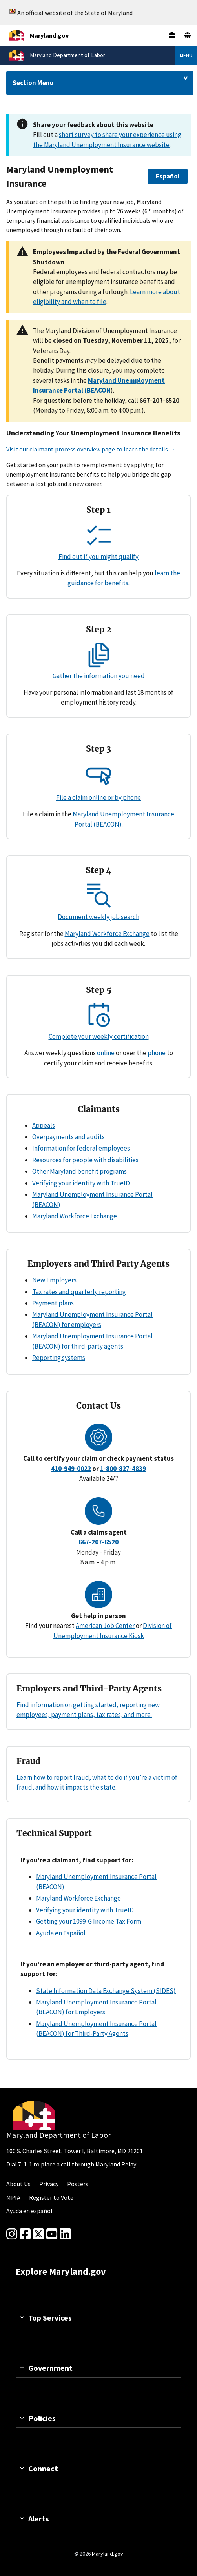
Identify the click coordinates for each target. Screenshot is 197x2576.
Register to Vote (51, 2197)
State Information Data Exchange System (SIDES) (106, 1990)
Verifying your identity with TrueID (81, 1183)
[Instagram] (11, 2234)
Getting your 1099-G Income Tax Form (88, 1921)
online (106, 1053)
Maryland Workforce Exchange (107, 933)
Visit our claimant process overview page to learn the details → (90, 449)
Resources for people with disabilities (85, 1160)
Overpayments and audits (68, 1136)
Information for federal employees (81, 1148)
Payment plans (53, 1303)
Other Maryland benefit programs (79, 1171)
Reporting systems (58, 1357)
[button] (168, 176)
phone (157, 1053)
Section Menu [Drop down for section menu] (33, 82)
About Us (18, 2184)
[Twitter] (38, 2234)
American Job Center (105, 1625)
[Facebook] (25, 2234)
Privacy (48, 2184)
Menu (186, 55)
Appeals (43, 1125)
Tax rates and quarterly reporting (79, 1291)
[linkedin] (65, 2234)
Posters (77, 2184)
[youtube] (51, 2234)
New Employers (54, 1280)
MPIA (13, 2197)
